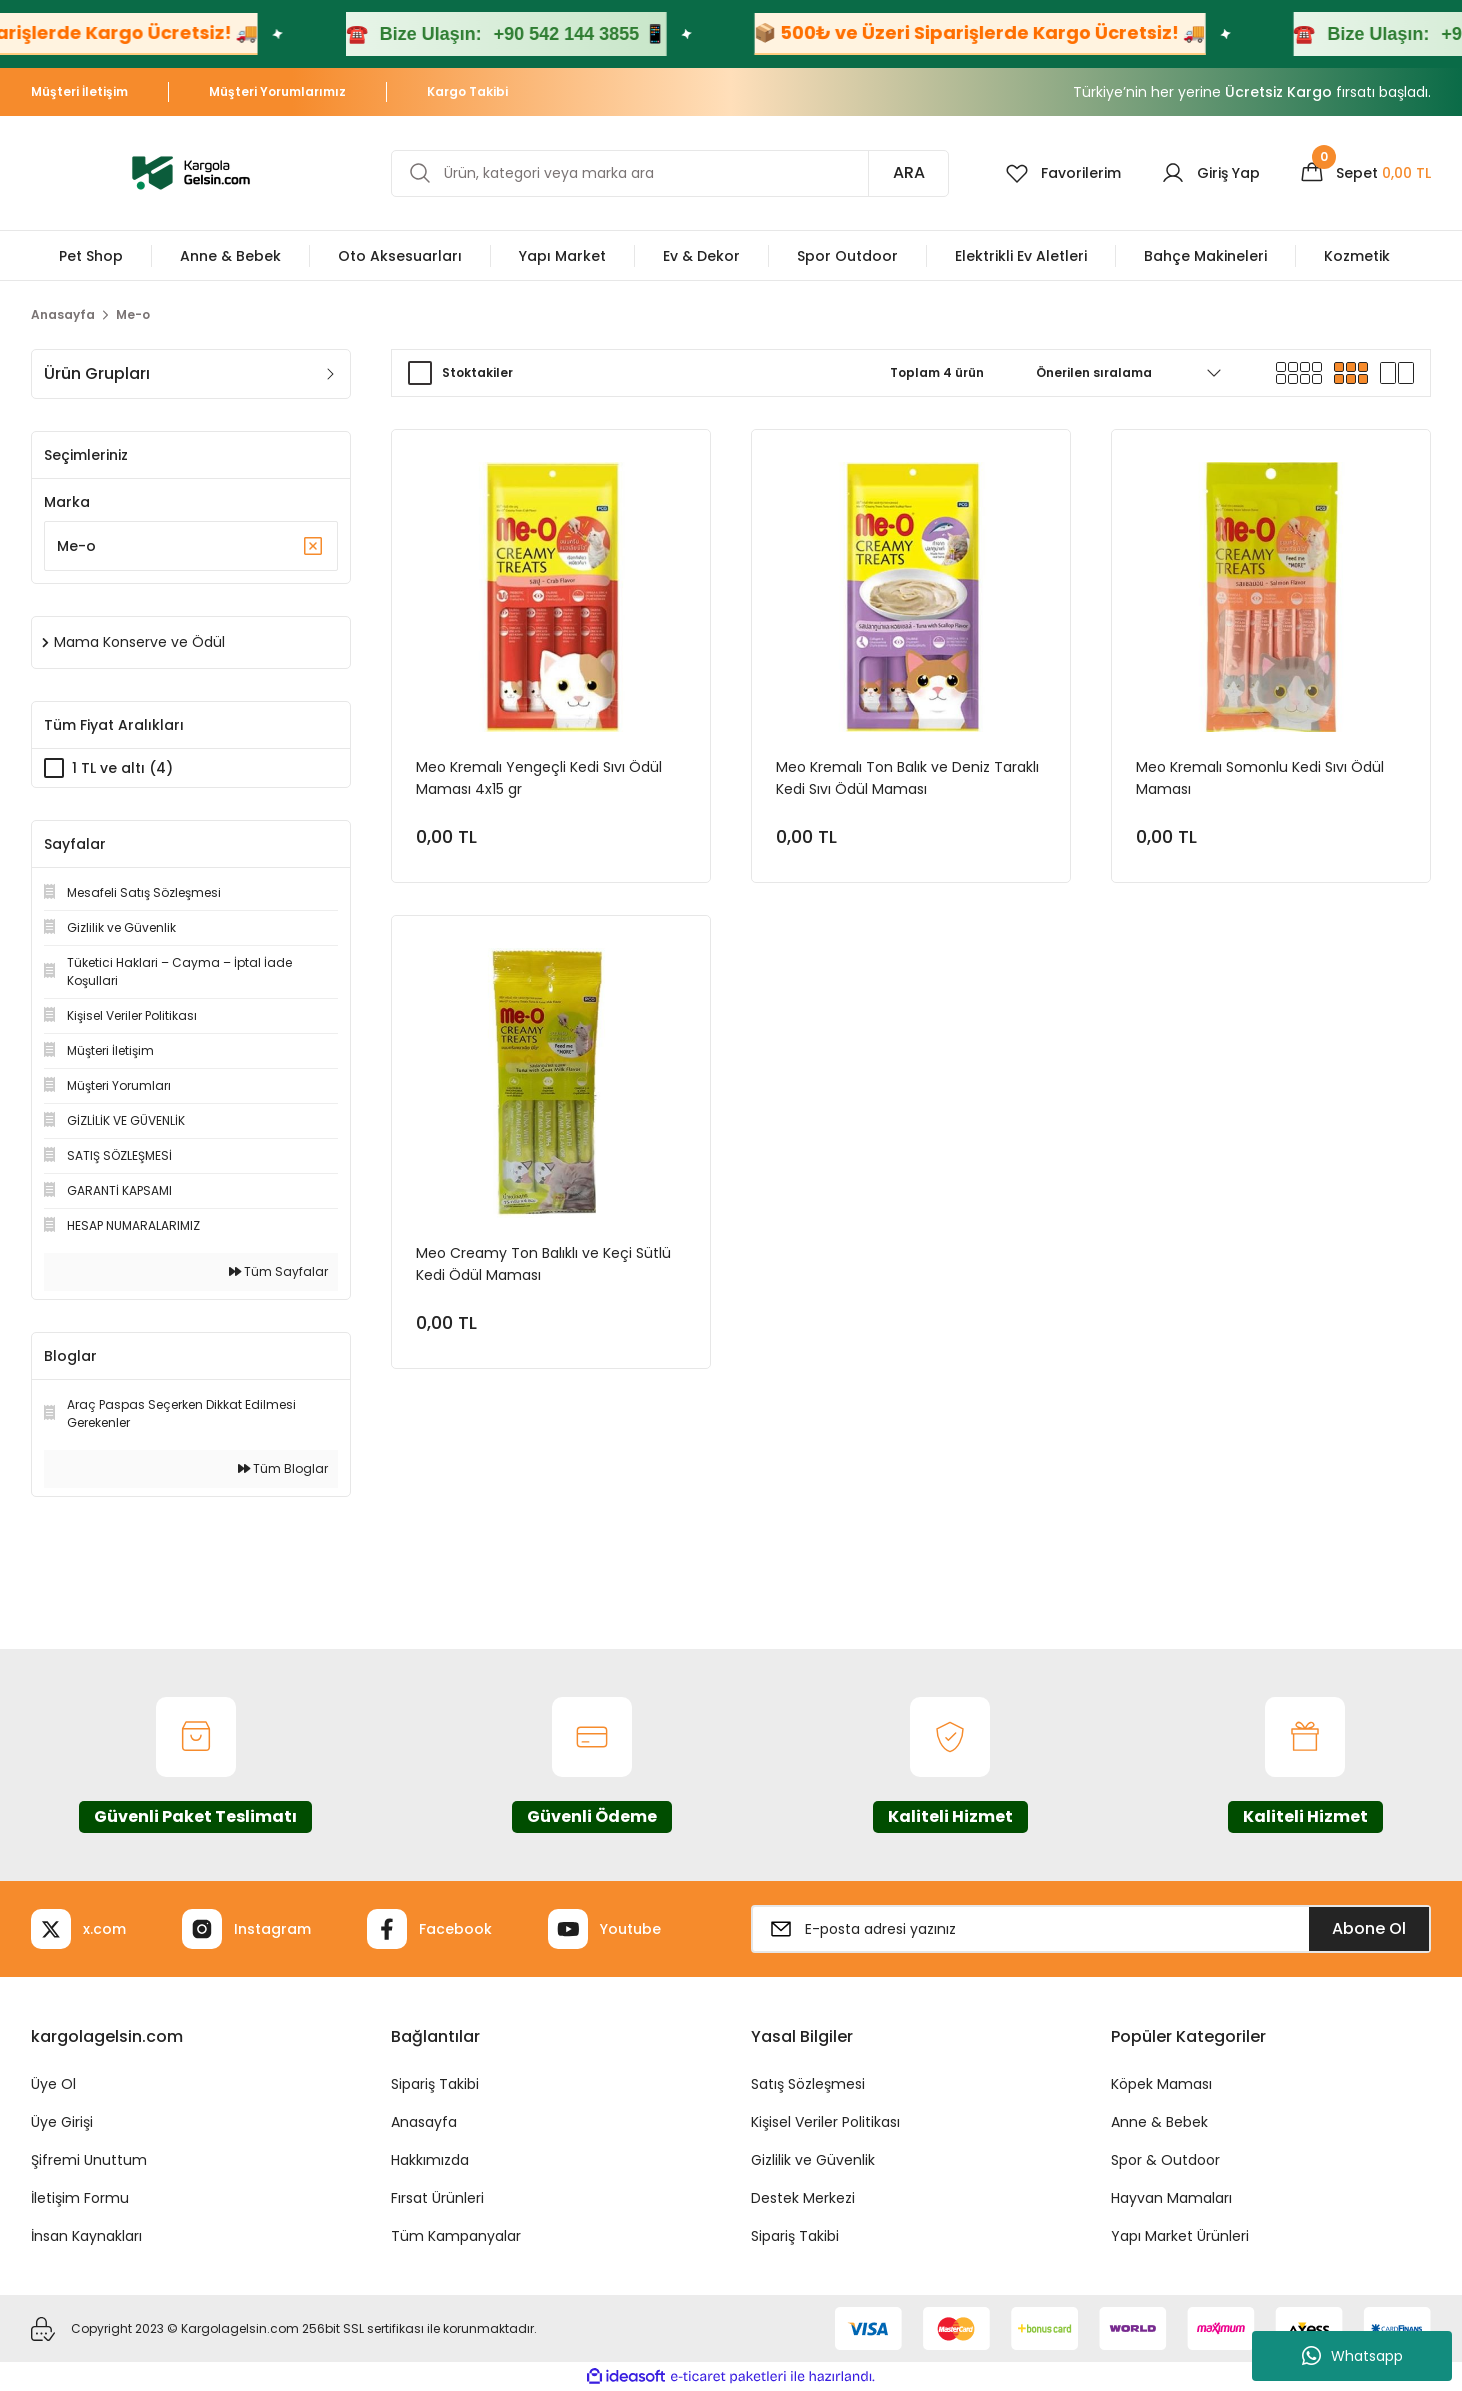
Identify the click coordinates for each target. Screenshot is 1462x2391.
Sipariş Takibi (435, 2084)
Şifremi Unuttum (89, 2160)
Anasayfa (424, 2122)
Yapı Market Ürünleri (1180, 2236)
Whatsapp (1352, 2356)
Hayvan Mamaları (1171, 2198)
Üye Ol (53, 2084)
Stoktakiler (477, 372)
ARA (909, 172)
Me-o (133, 314)
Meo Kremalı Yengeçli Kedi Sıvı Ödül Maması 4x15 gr (539, 778)
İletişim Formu (80, 2198)
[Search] (670, 173)
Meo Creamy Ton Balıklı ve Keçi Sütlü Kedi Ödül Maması (543, 1264)
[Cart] (1365, 173)
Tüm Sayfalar (278, 1271)
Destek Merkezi (803, 2198)
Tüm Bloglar (283, 1468)
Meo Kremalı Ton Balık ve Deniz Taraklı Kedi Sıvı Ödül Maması (907, 778)
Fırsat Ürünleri (437, 2198)
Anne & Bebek (1159, 2122)
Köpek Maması (1161, 2084)
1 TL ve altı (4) (122, 768)
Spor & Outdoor (1165, 2160)
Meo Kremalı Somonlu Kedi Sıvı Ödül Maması (1260, 778)
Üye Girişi (62, 2122)
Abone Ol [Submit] (1369, 1928)
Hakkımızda (430, 2160)
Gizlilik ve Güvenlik (813, 2160)
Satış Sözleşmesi (808, 2084)
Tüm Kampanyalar (456, 2236)
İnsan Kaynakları (86, 2236)
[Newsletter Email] (1091, 1929)
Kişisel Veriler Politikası (825, 2122)
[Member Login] (1210, 173)
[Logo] (191, 171)
